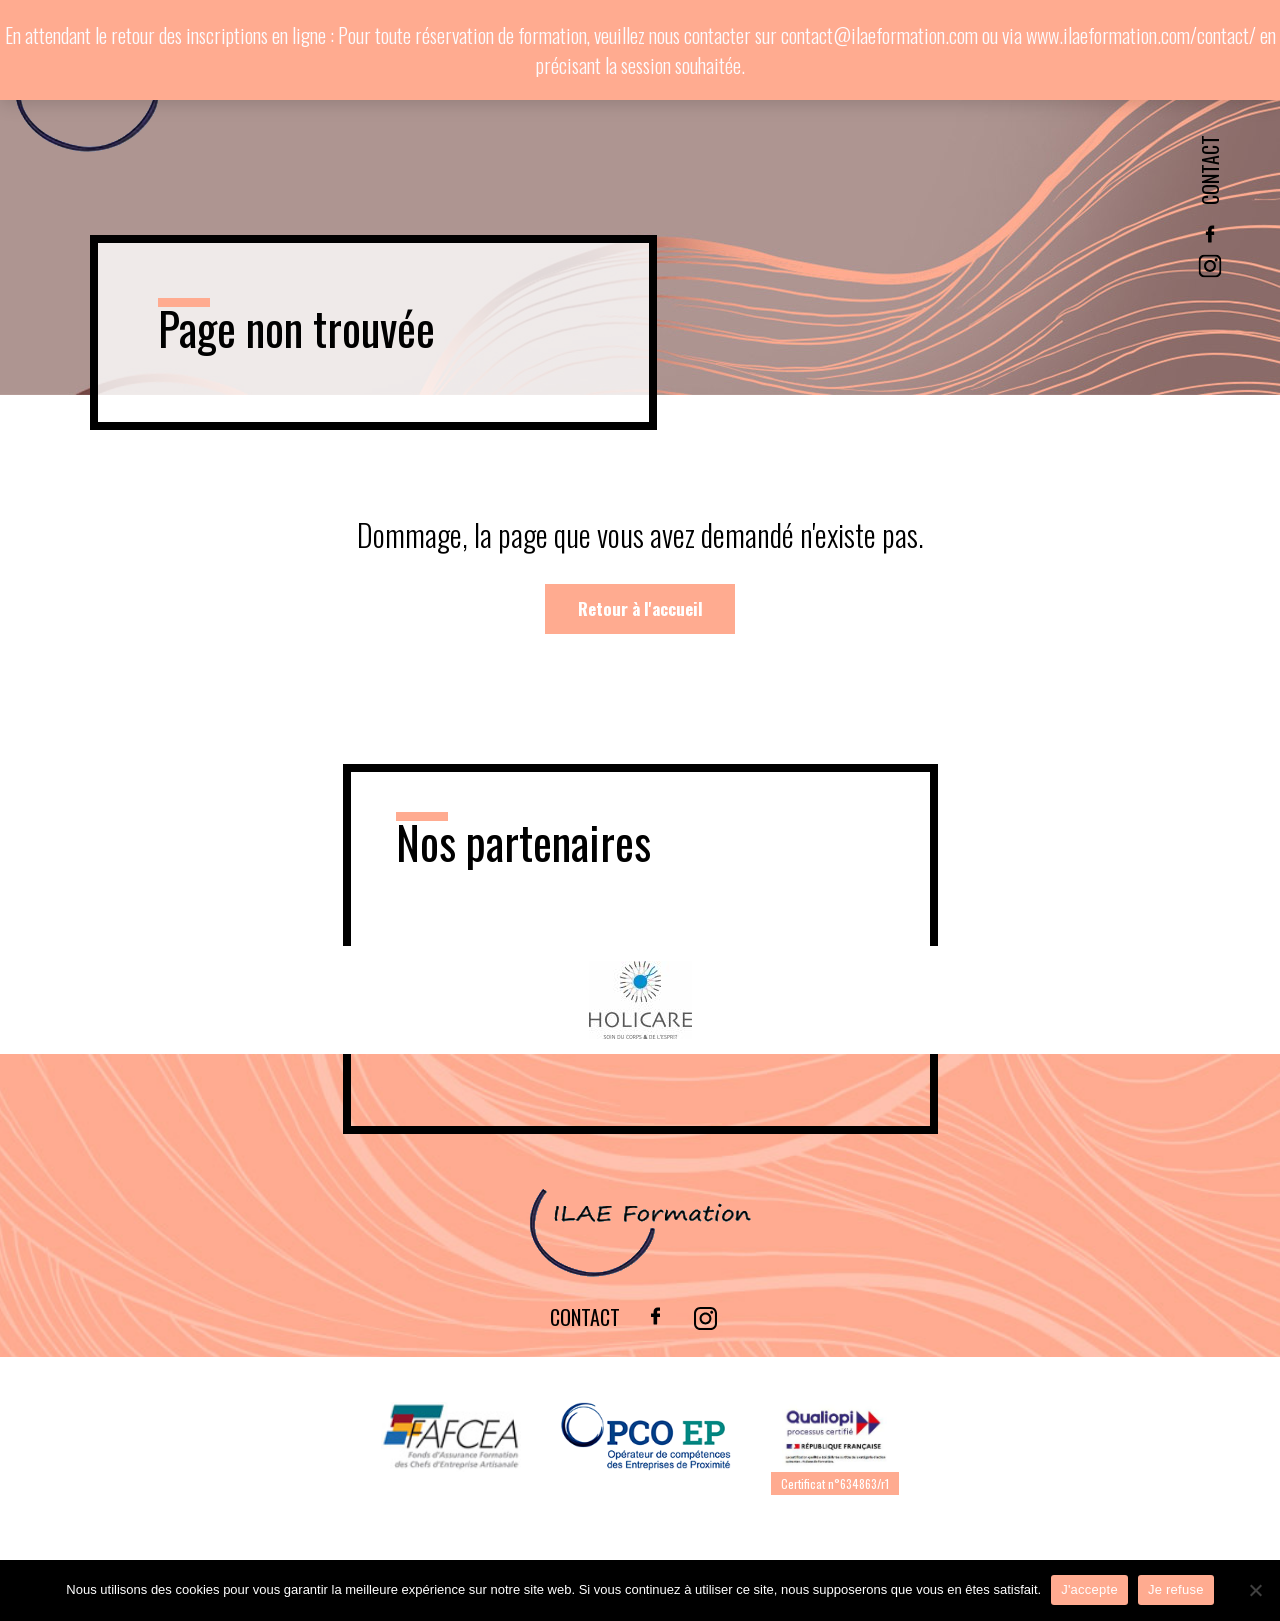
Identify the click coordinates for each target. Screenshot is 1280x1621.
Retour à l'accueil (640, 608)
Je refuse (1176, 1589)
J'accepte (1089, 1589)
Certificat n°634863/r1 (835, 1483)
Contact (1210, 170)
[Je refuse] (1255, 1590)
